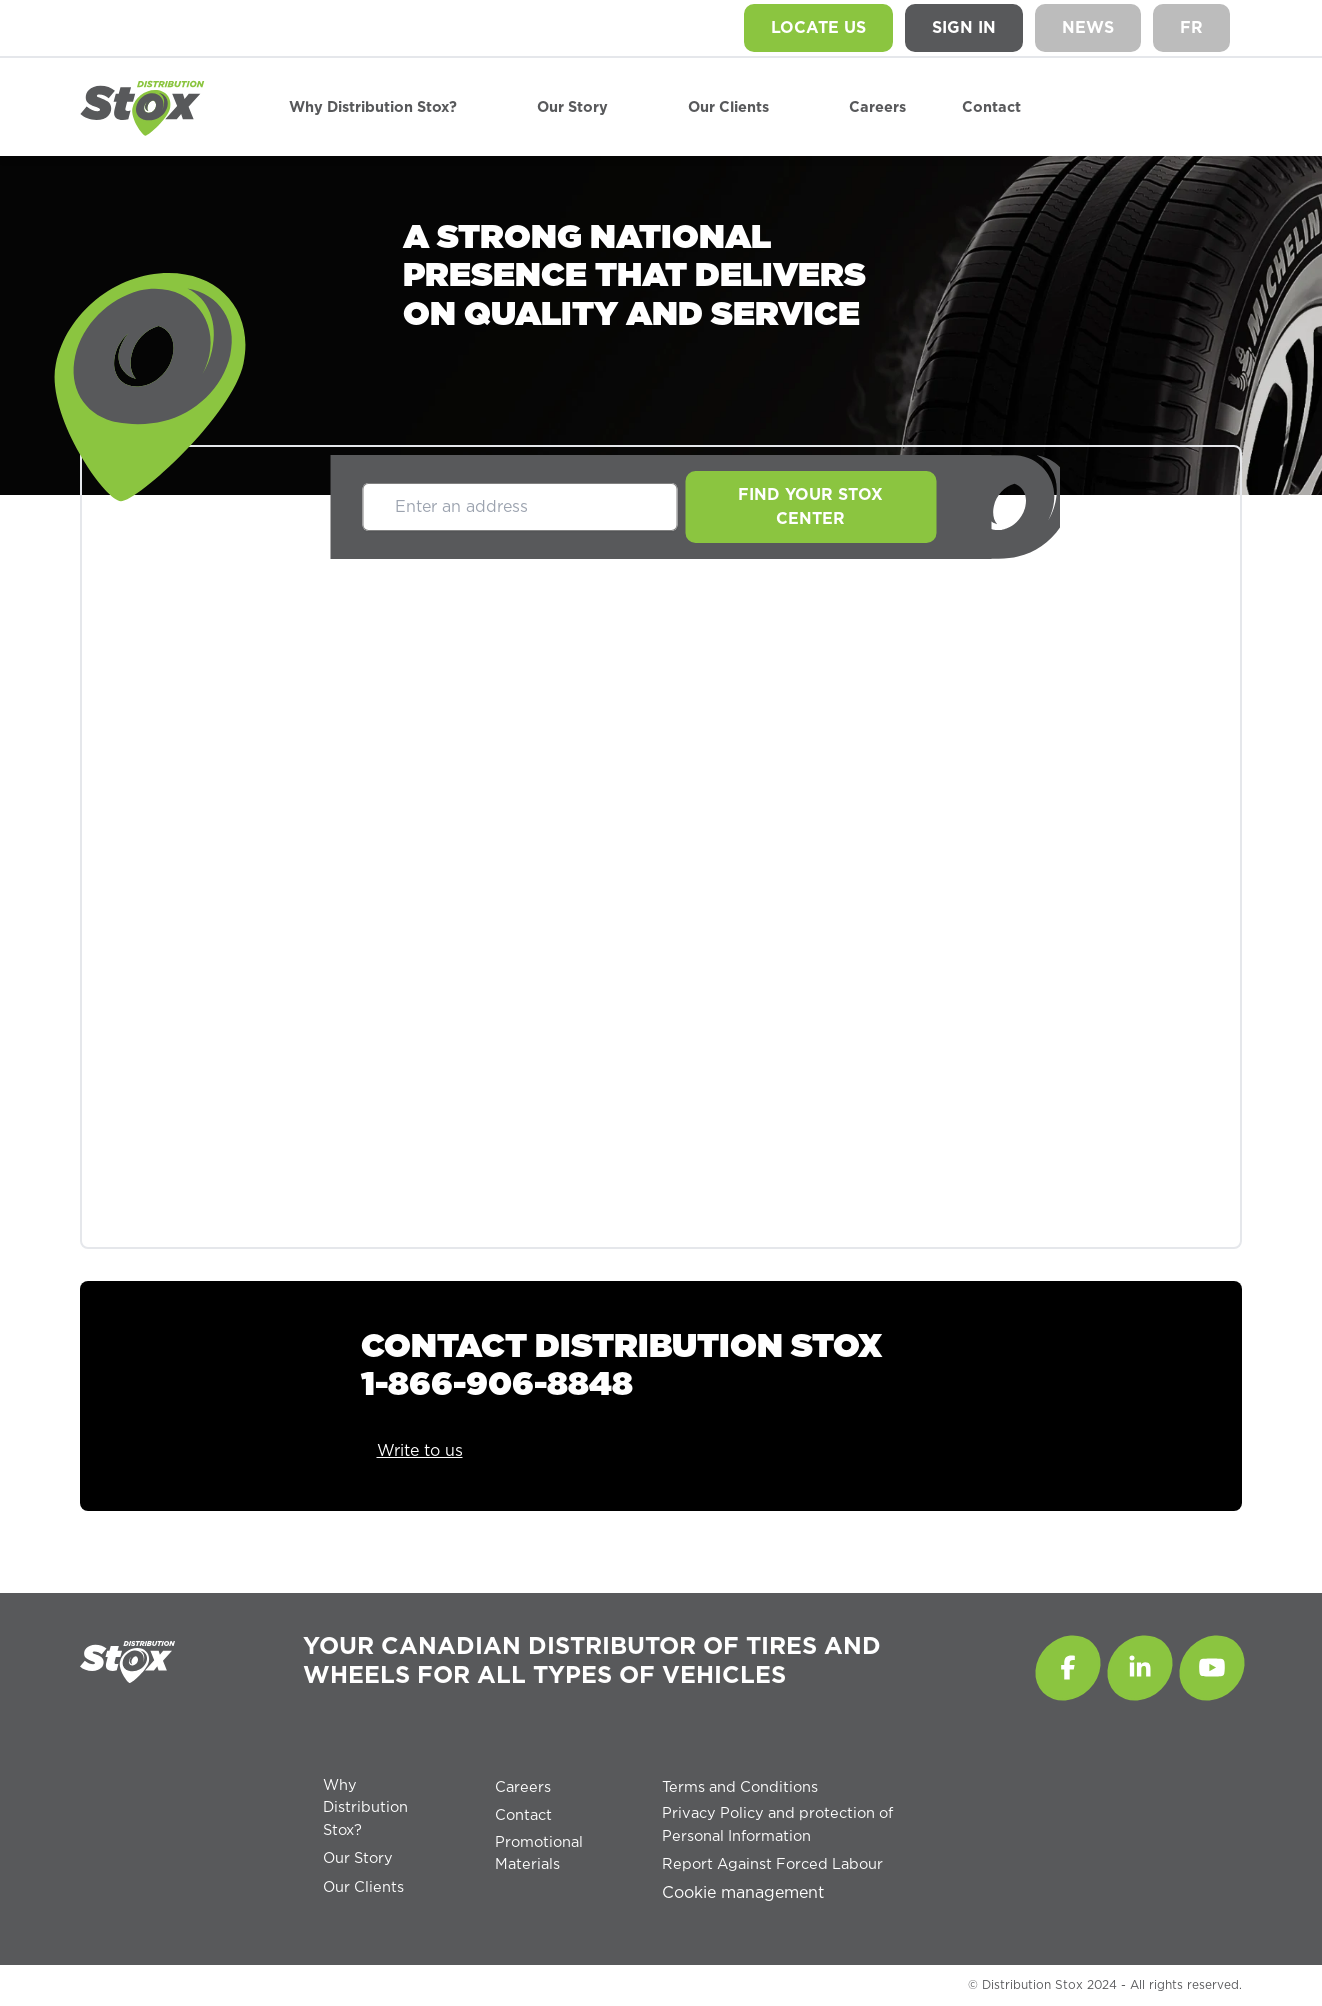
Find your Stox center (810, 507)
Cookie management (743, 1893)
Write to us (420, 1451)
